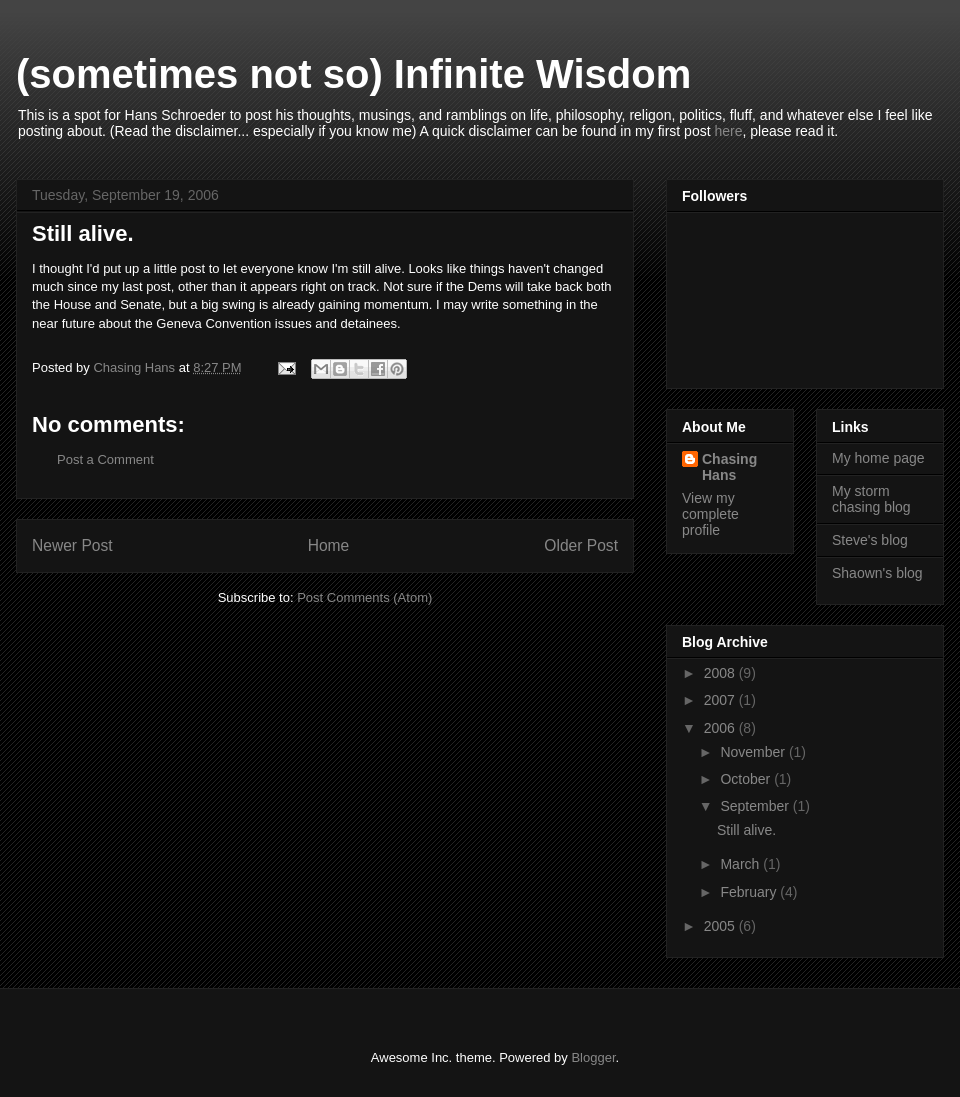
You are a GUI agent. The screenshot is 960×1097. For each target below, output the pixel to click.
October (747, 779)
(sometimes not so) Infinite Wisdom (353, 74)
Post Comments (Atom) (364, 597)
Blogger (593, 1057)
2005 (721, 926)
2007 (721, 700)
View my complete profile (710, 514)
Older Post (581, 545)
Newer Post (72, 545)
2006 (721, 728)
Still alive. (746, 830)
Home (329, 545)
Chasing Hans (729, 467)
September (756, 806)
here (728, 131)
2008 (721, 673)
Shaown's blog (877, 573)
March (741, 864)
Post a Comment (105, 459)
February (750, 892)
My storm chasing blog (871, 499)
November (754, 752)
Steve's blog (870, 540)
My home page (878, 458)
